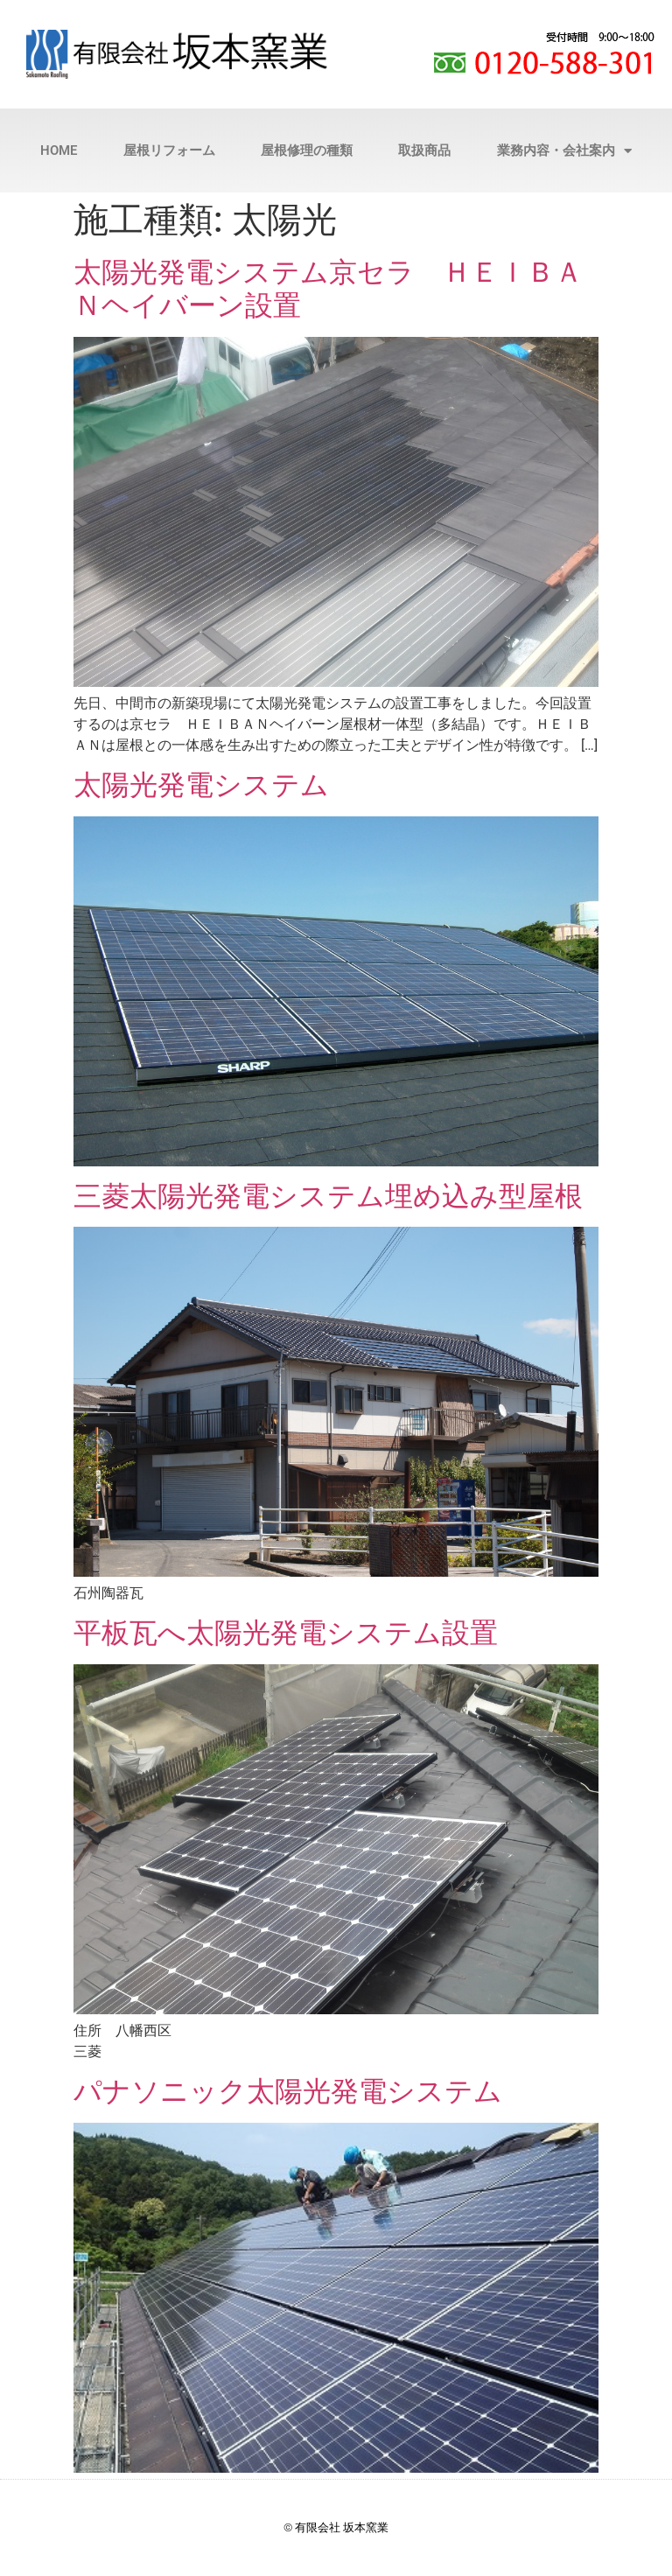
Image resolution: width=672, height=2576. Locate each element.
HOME (58, 150)
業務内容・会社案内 (564, 151)
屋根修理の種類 (307, 150)
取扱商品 (424, 150)
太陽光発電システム (201, 785)
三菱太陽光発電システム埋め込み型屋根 (328, 1196)
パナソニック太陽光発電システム (288, 2091)
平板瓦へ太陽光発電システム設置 (286, 1632)
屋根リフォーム (169, 150)
